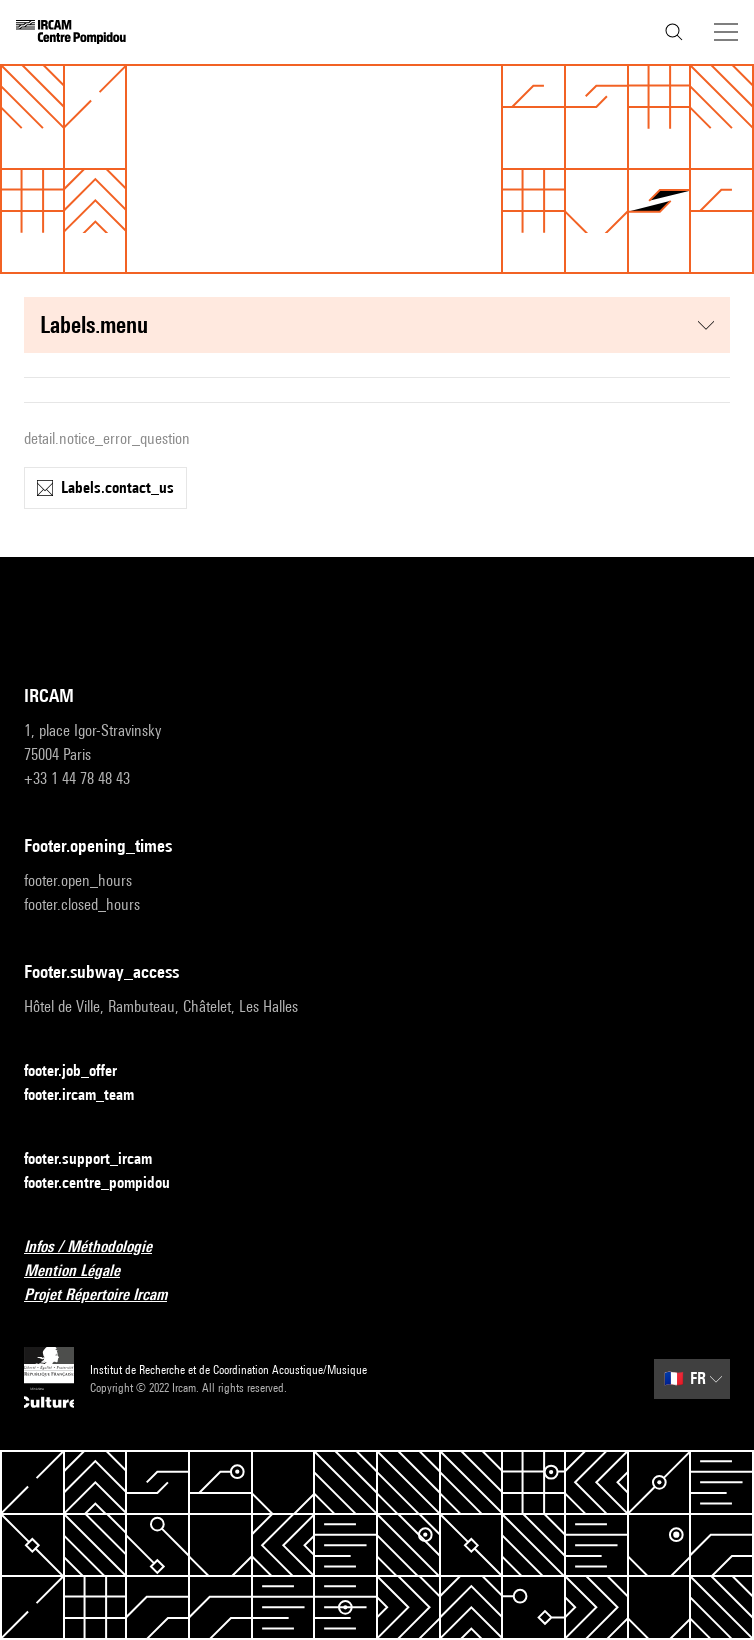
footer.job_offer (82, 1071)
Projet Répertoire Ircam (107, 1295)
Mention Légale (84, 1271)
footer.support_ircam (100, 1159)
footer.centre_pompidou (109, 1183)
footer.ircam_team (91, 1095)
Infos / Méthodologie (100, 1247)
